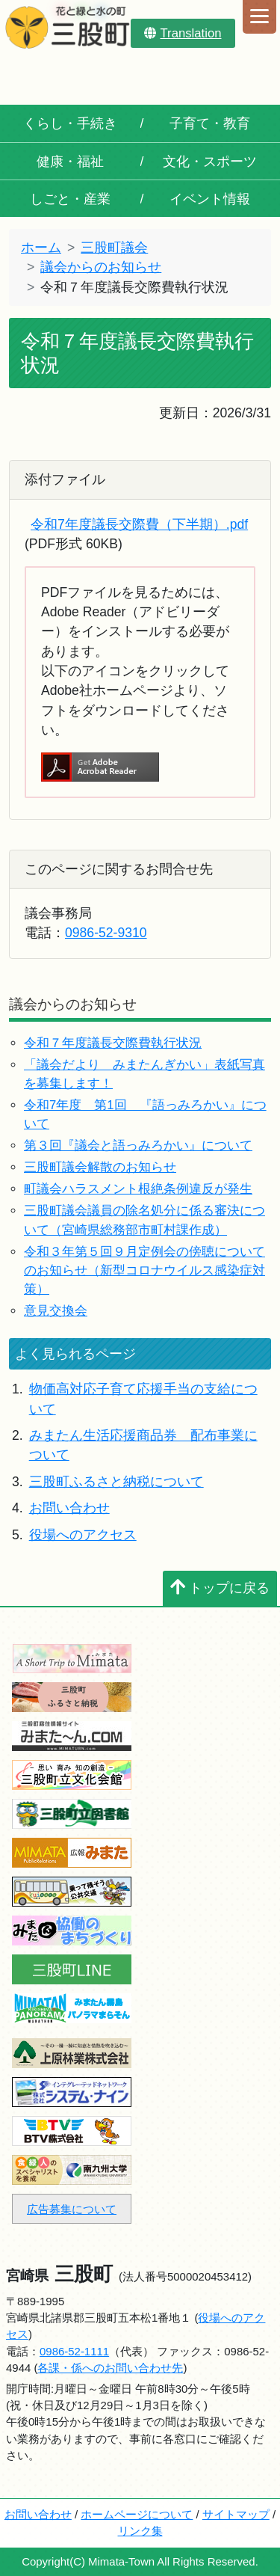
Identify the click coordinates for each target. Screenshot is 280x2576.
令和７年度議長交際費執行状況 (113, 1043)
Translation (182, 33)
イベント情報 (209, 198)
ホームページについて (137, 2514)
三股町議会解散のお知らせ (100, 1167)
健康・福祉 (70, 161)
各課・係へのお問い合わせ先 (110, 2367)
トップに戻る (220, 1587)
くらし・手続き (70, 123)
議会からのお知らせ (100, 267)
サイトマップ (236, 2514)
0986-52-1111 (74, 2351)
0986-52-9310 (106, 932)
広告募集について (71, 2209)
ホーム (41, 247)
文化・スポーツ (210, 161)
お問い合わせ (69, 1507)
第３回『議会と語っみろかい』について (138, 1145)
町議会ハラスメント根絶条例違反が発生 (138, 1189)
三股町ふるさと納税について (116, 1481)
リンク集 (140, 2530)
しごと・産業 (70, 198)
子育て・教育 (209, 123)
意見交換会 (55, 1311)
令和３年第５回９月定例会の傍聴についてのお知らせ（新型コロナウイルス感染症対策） (144, 1270)
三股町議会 (114, 247)
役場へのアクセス (83, 1534)
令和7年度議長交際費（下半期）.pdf (139, 524)
